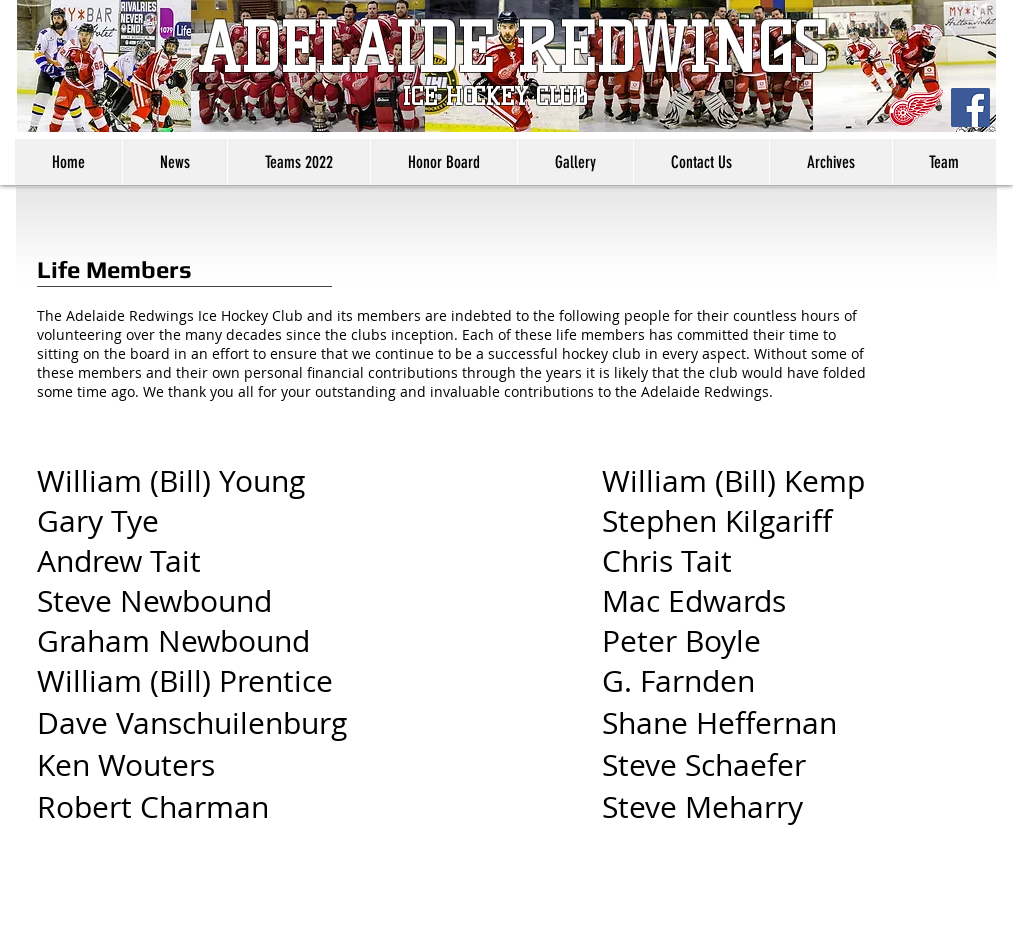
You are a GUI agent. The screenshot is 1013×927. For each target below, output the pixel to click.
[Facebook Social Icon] (970, 107)
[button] (298, 162)
